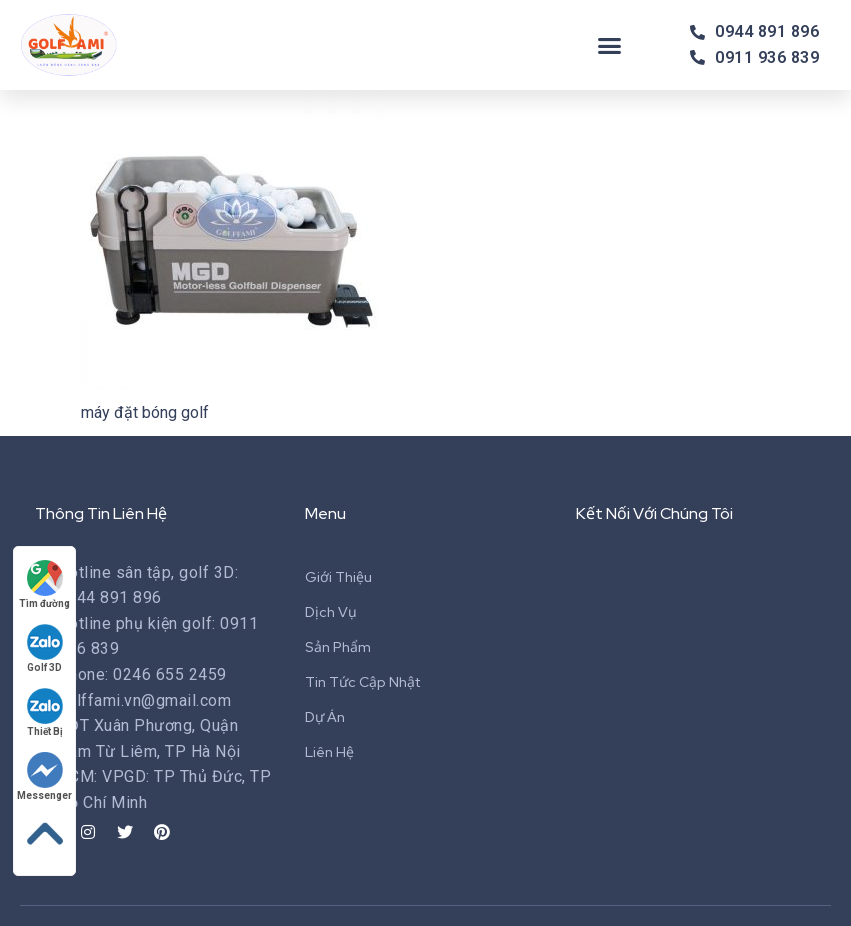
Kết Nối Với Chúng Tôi (654, 513)
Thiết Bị (45, 712)
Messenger (44, 776)
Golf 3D (45, 648)
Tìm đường (44, 584)
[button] (610, 45)
